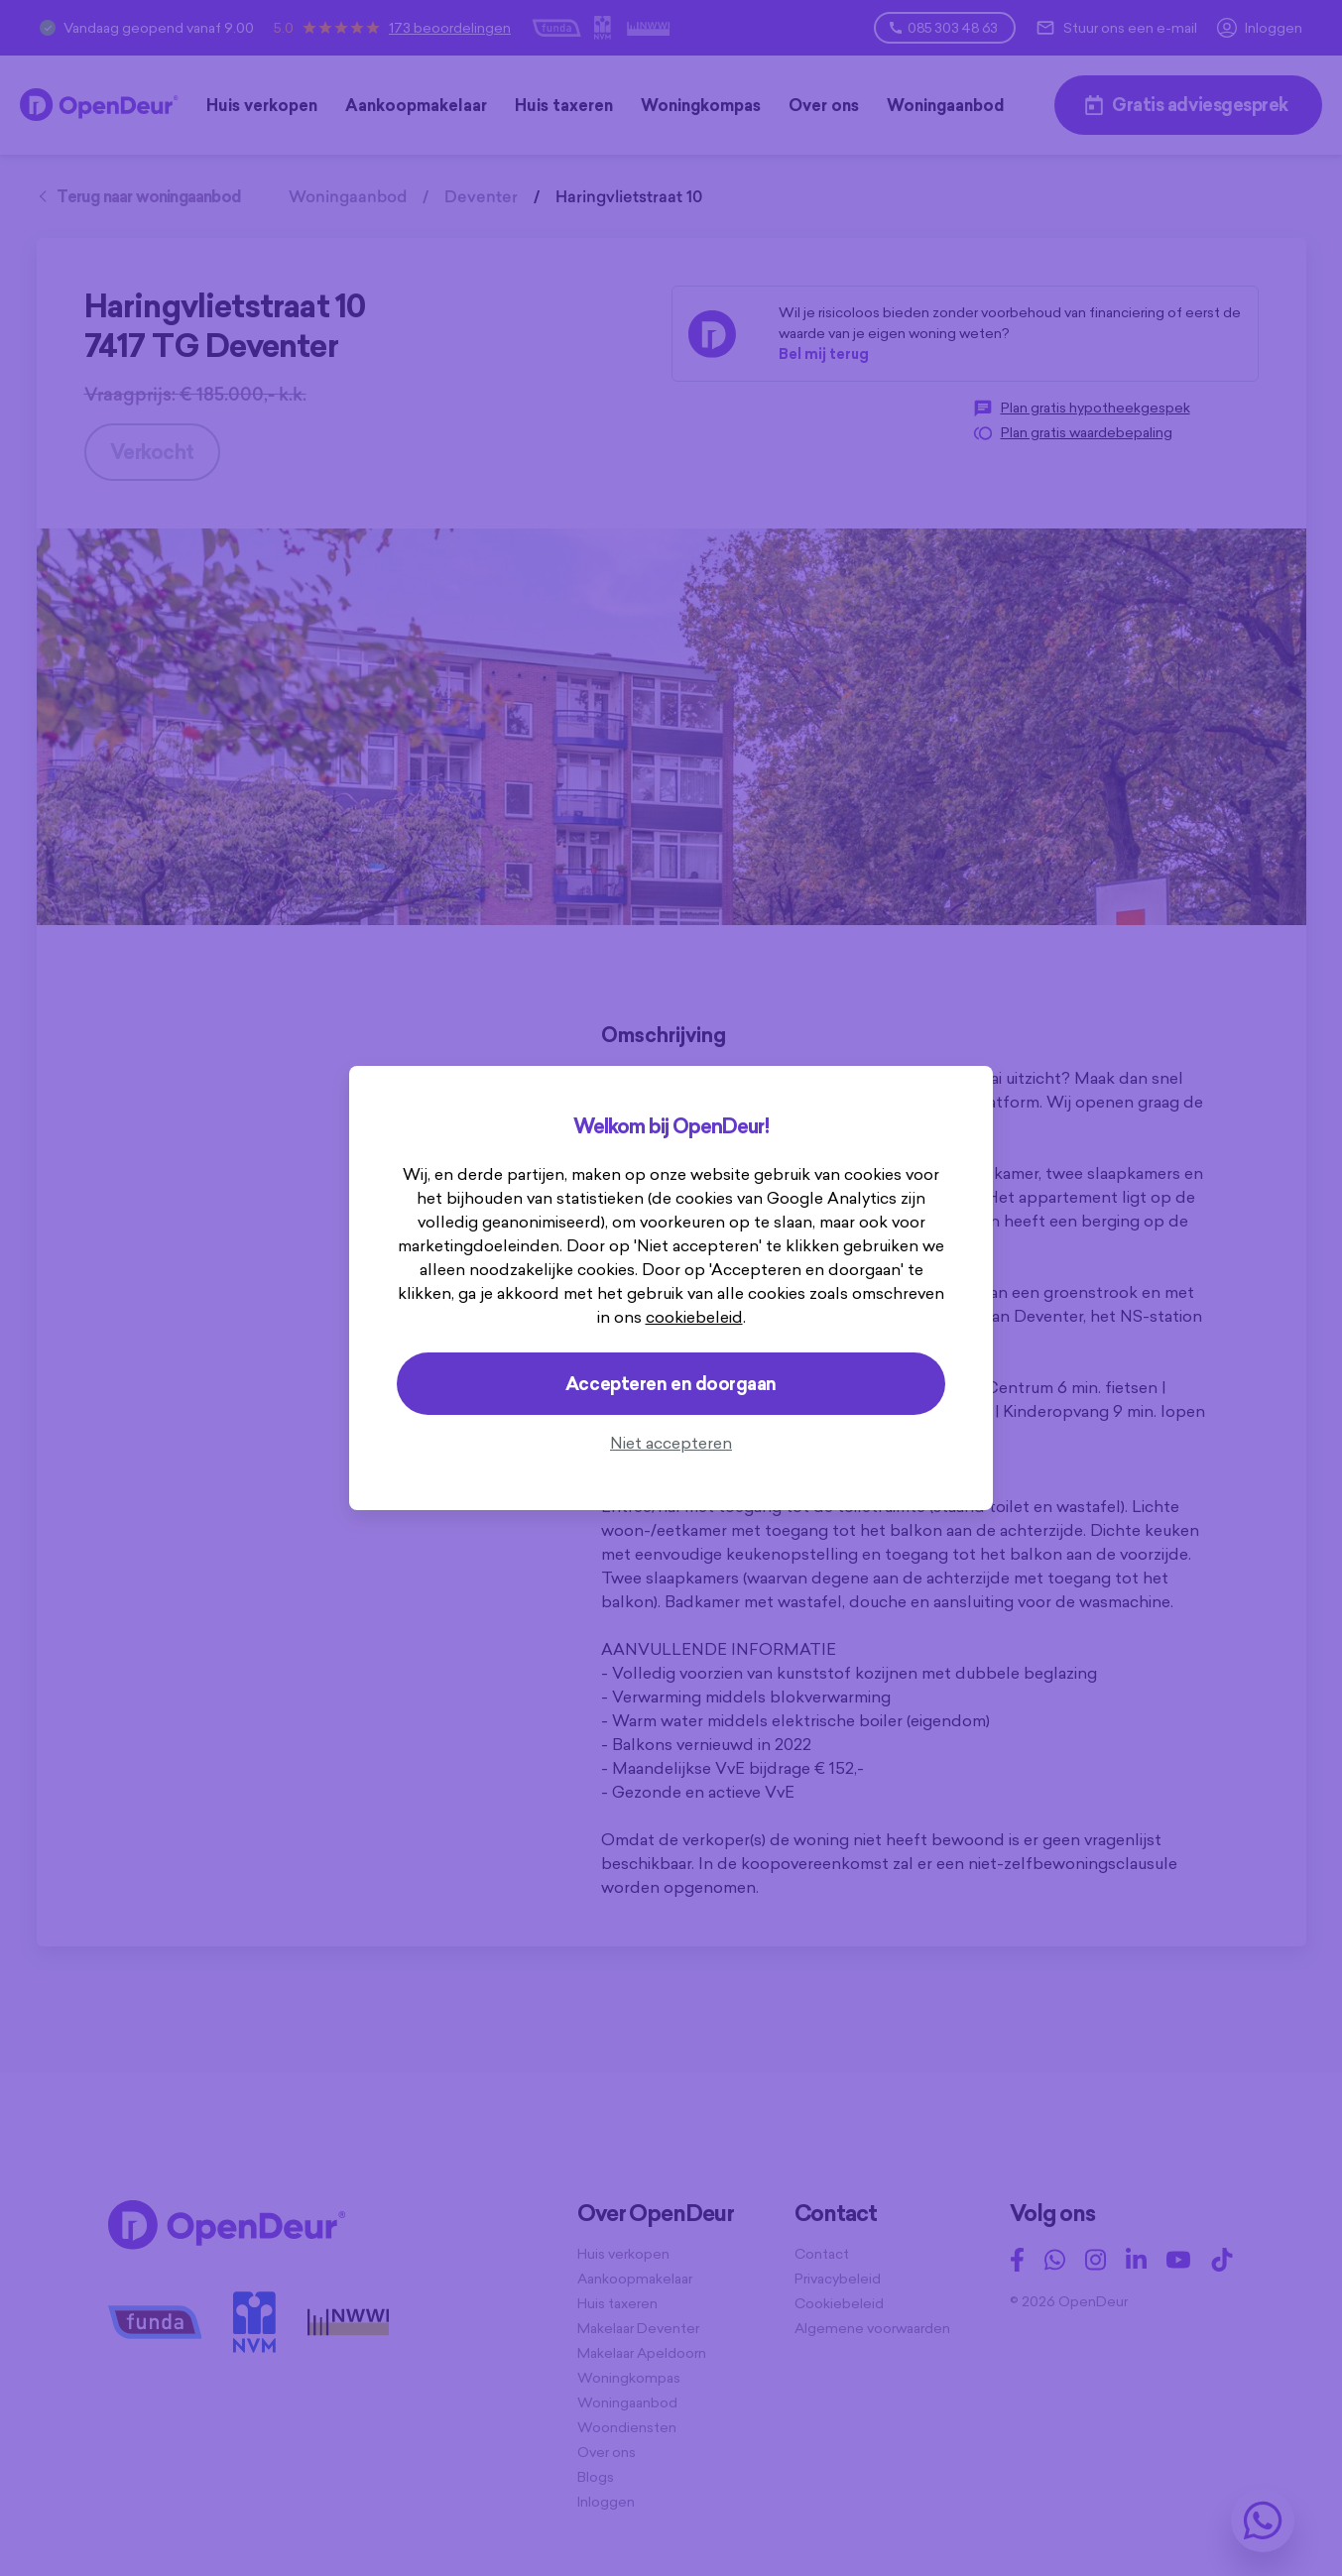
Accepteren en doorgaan (671, 1383)
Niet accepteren (671, 1443)
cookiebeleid (694, 1317)
